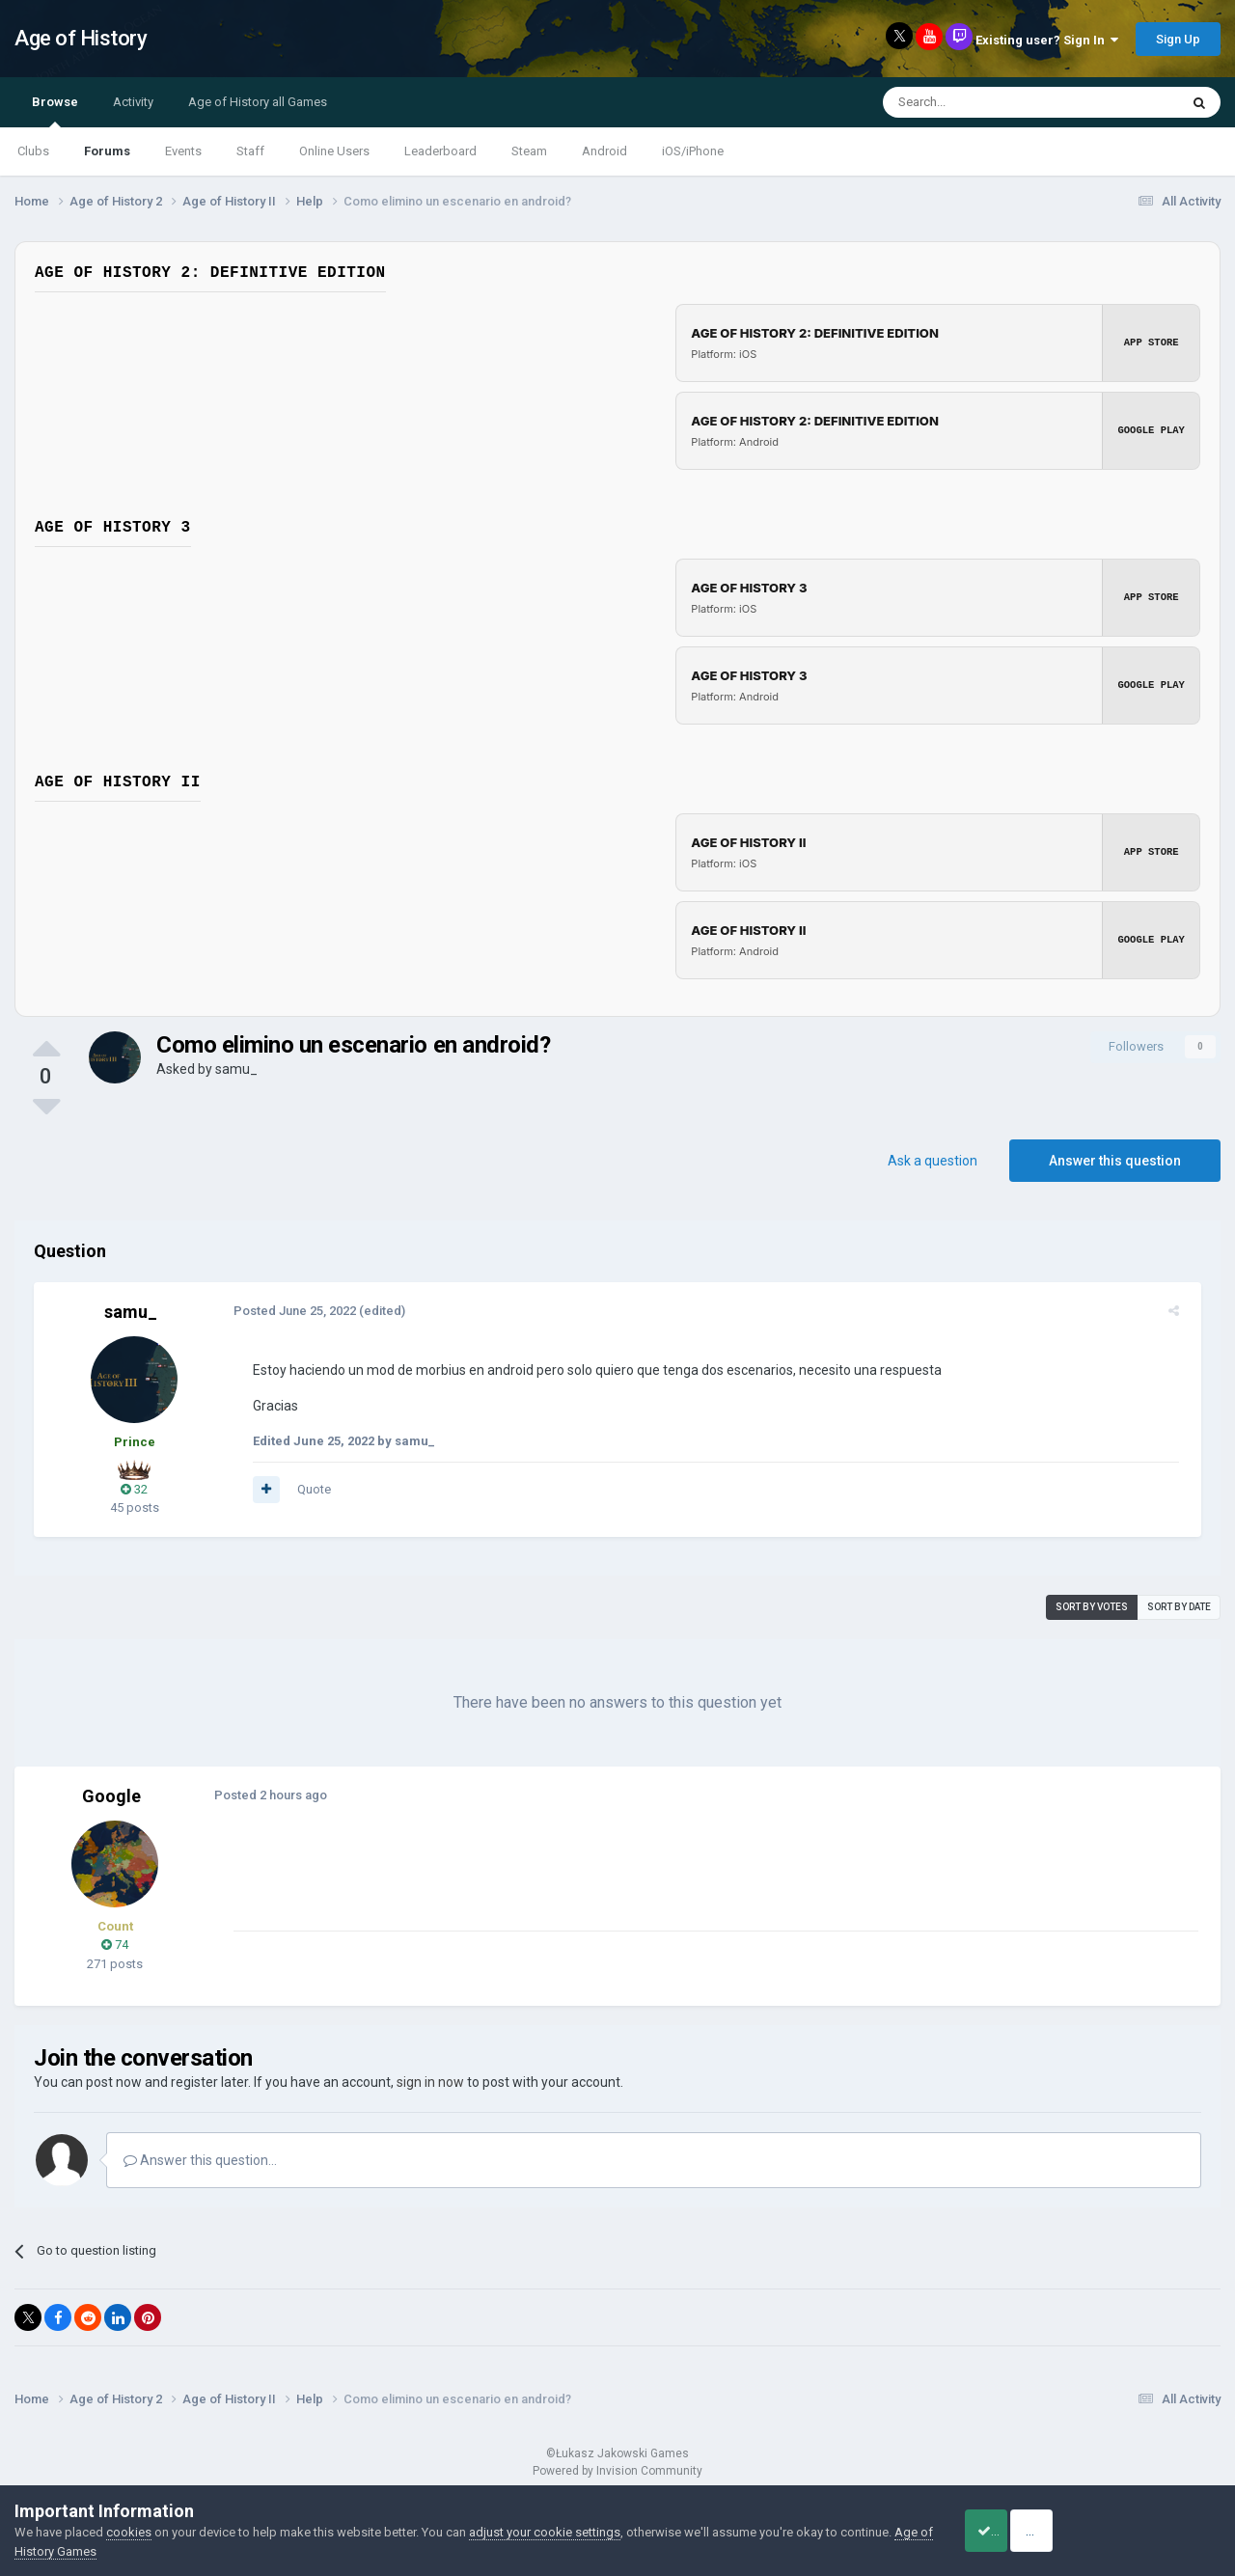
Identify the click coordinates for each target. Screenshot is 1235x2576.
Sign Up (1178, 39)
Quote (307, 1489)
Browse (55, 111)
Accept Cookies (1008, 2530)
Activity (133, 102)
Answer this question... (200, 2160)
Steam (529, 151)
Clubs (33, 151)
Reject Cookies (1154, 2530)
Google (111, 1796)
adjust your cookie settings (544, 2532)
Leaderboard (440, 151)
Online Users (334, 151)
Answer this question (1115, 1160)
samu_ (236, 1069)
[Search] (984, 102)
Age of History (80, 38)
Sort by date (1179, 1607)
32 (134, 1489)
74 (114, 1944)
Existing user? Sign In (1046, 40)
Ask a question (932, 1160)
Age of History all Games (257, 102)
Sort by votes (1092, 1607)
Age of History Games (76, 2551)
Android (604, 151)
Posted (288, 1310)
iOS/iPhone (693, 151)
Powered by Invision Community (617, 2471)
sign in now (430, 2082)
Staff (250, 151)
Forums (107, 151)
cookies (128, 2532)
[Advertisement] (578, 1887)
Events (183, 151)
